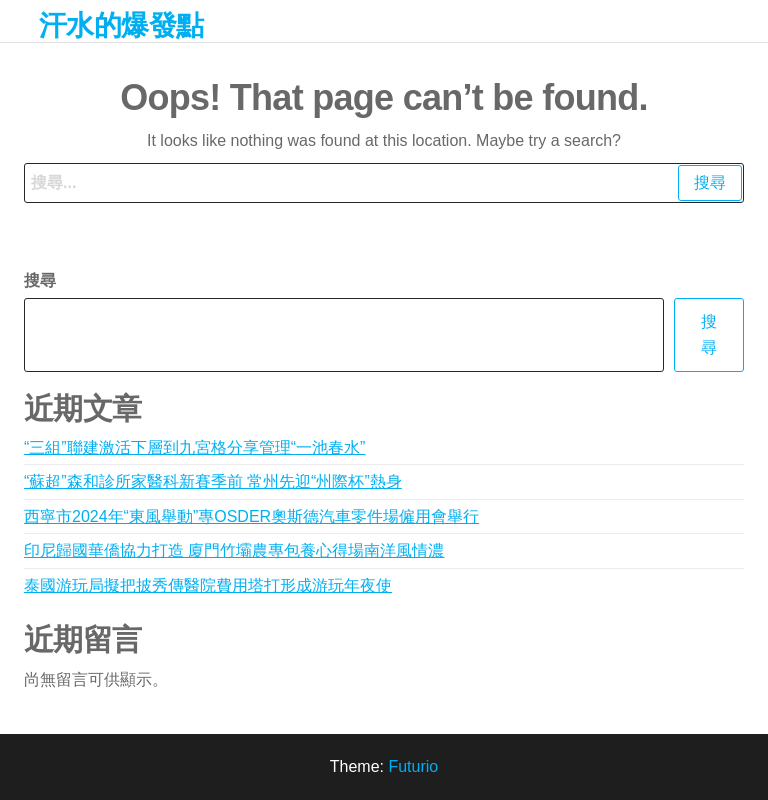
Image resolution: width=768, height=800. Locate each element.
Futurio (413, 766)
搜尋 (40, 280)
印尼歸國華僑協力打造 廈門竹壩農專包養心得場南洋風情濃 (234, 550)
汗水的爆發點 (121, 25)
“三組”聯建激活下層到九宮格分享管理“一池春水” (194, 447)
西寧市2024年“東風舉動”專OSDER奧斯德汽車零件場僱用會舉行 (251, 516)
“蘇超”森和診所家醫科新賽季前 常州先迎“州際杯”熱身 (213, 481)
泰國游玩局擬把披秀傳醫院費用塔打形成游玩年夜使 (208, 585)
